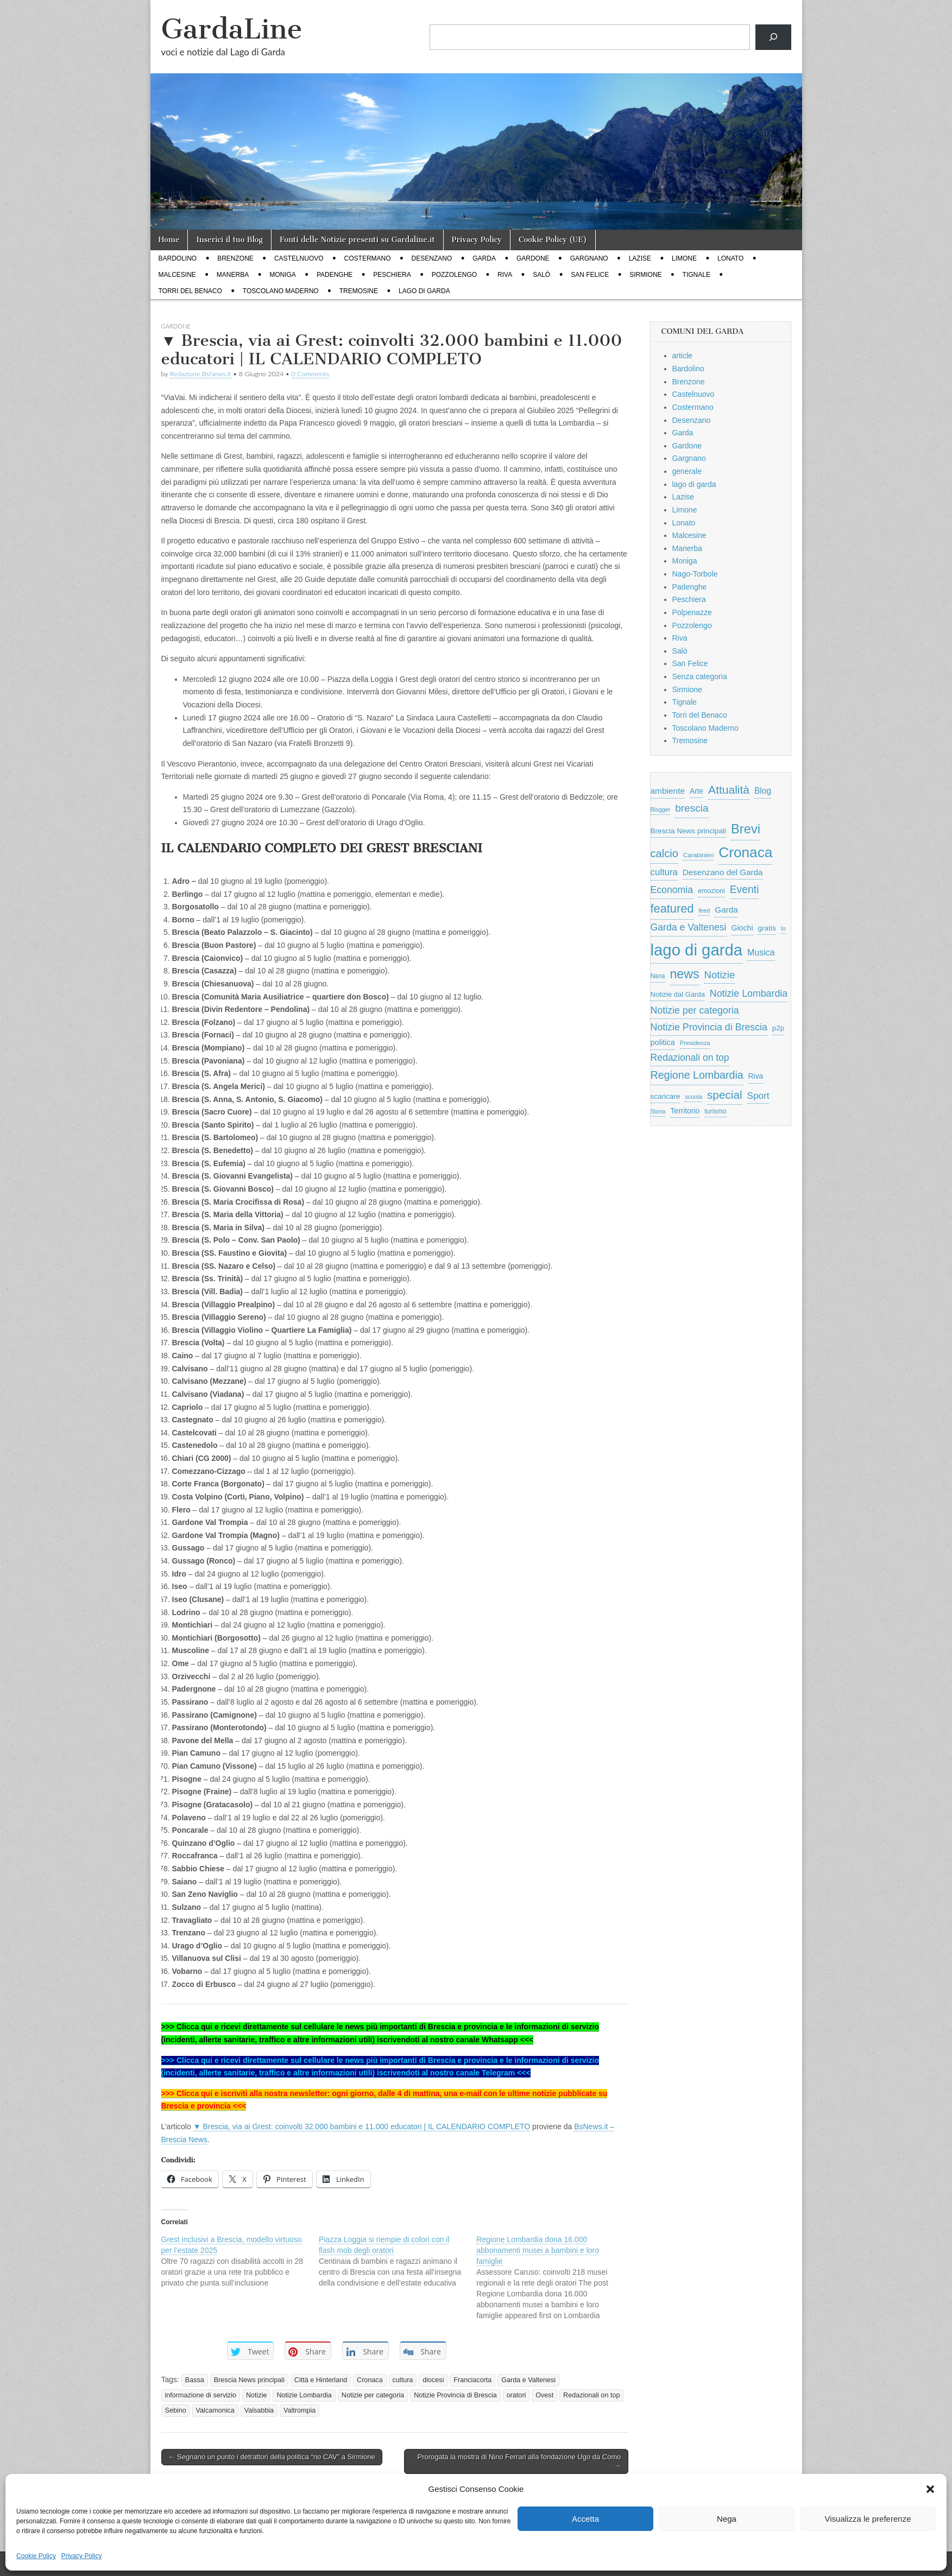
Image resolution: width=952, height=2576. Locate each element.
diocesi (433, 2380)
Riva (504, 275)
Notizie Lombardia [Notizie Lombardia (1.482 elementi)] (748, 993)
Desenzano (432, 258)
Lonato (730, 258)
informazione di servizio (201, 2395)
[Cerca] (773, 37)
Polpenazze (692, 612)
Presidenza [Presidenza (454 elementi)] (695, 1043)
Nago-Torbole (695, 573)
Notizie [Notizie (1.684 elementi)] (719, 974)
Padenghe (334, 275)
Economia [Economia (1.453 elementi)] (672, 889)
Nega (726, 2518)
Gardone (533, 258)
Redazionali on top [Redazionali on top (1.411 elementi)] (690, 1057)
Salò (541, 275)
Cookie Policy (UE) (553, 239)
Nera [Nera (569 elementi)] (658, 976)
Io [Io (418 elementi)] (783, 928)
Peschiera (392, 275)
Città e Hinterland (320, 2380)
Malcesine (177, 275)
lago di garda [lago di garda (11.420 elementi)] (697, 950)
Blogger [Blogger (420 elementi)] (661, 809)
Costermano (367, 258)
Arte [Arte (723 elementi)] (696, 791)
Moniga (282, 275)
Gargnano (589, 258)
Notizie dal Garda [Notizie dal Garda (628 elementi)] (678, 994)
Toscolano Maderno (281, 291)
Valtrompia (299, 2410)
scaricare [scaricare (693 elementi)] (665, 1096)
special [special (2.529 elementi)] (724, 1094)
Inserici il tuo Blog (229, 239)
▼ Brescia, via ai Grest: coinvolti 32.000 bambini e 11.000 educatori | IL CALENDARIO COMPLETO (362, 2126)
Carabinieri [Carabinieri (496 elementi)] (698, 854)
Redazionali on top (591, 2395)
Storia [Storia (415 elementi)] (658, 1111)
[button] (930, 2489)
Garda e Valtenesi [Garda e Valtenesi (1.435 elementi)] (689, 927)
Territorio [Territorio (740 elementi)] (684, 1110)
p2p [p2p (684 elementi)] (778, 1028)
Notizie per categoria (373, 2395)
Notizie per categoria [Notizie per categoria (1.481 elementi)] (695, 1010)
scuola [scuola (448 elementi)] (693, 1096)
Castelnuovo (299, 258)
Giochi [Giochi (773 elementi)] (742, 927)
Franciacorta (472, 2380)
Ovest (544, 2395)
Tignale (696, 275)
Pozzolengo (454, 275)
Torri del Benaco (190, 291)
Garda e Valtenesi (528, 2380)
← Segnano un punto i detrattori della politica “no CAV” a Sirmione (271, 2457)
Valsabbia (259, 2410)
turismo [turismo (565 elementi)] (715, 1111)
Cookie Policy (36, 2556)
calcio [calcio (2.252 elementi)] (664, 853)
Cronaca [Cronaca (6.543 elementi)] (745, 852)
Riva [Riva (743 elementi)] (756, 1076)
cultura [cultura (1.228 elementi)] (664, 872)
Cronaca (370, 2380)
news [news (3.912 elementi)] (684, 974)
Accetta (585, 2518)
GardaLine (231, 29)
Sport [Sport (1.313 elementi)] (758, 1095)
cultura (403, 2380)
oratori (516, 2395)
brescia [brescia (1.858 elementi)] (692, 808)
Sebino (175, 2410)
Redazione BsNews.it (200, 374)
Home (169, 239)
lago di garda (424, 291)
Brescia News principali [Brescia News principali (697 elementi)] (689, 831)
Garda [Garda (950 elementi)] (726, 909)
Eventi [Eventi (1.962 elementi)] (744, 889)
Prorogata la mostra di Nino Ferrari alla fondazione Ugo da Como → (519, 2461)
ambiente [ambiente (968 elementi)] (668, 790)
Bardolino (178, 258)
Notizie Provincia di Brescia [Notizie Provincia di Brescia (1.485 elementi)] (709, 1027)
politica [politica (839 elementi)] (663, 1042)
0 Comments (311, 374)
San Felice (590, 275)
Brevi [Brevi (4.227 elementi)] (745, 828)
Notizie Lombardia (304, 2395)
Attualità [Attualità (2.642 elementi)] (728, 789)
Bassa (194, 2380)
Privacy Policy (81, 2556)
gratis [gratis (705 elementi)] (767, 928)
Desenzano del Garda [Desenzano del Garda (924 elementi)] (723, 872)
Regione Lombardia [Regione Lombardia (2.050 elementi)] (697, 1075)
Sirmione (645, 275)
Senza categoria (699, 676)
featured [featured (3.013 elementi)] (672, 908)
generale (687, 471)
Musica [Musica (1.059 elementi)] (761, 952)
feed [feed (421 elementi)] (704, 910)
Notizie (256, 2395)
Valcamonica (215, 2410)
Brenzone (235, 258)
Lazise (640, 258)
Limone (684, 258)
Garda (484, 258)
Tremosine (358, 291)
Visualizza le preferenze (868, 2518)
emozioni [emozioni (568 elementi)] (711, 891)
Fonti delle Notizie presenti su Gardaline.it (357, 239)
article (682, 355)
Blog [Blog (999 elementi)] (762, 790)
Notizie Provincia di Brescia (455, 2395)
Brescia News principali (249, 2380)
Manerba (233, 275)
